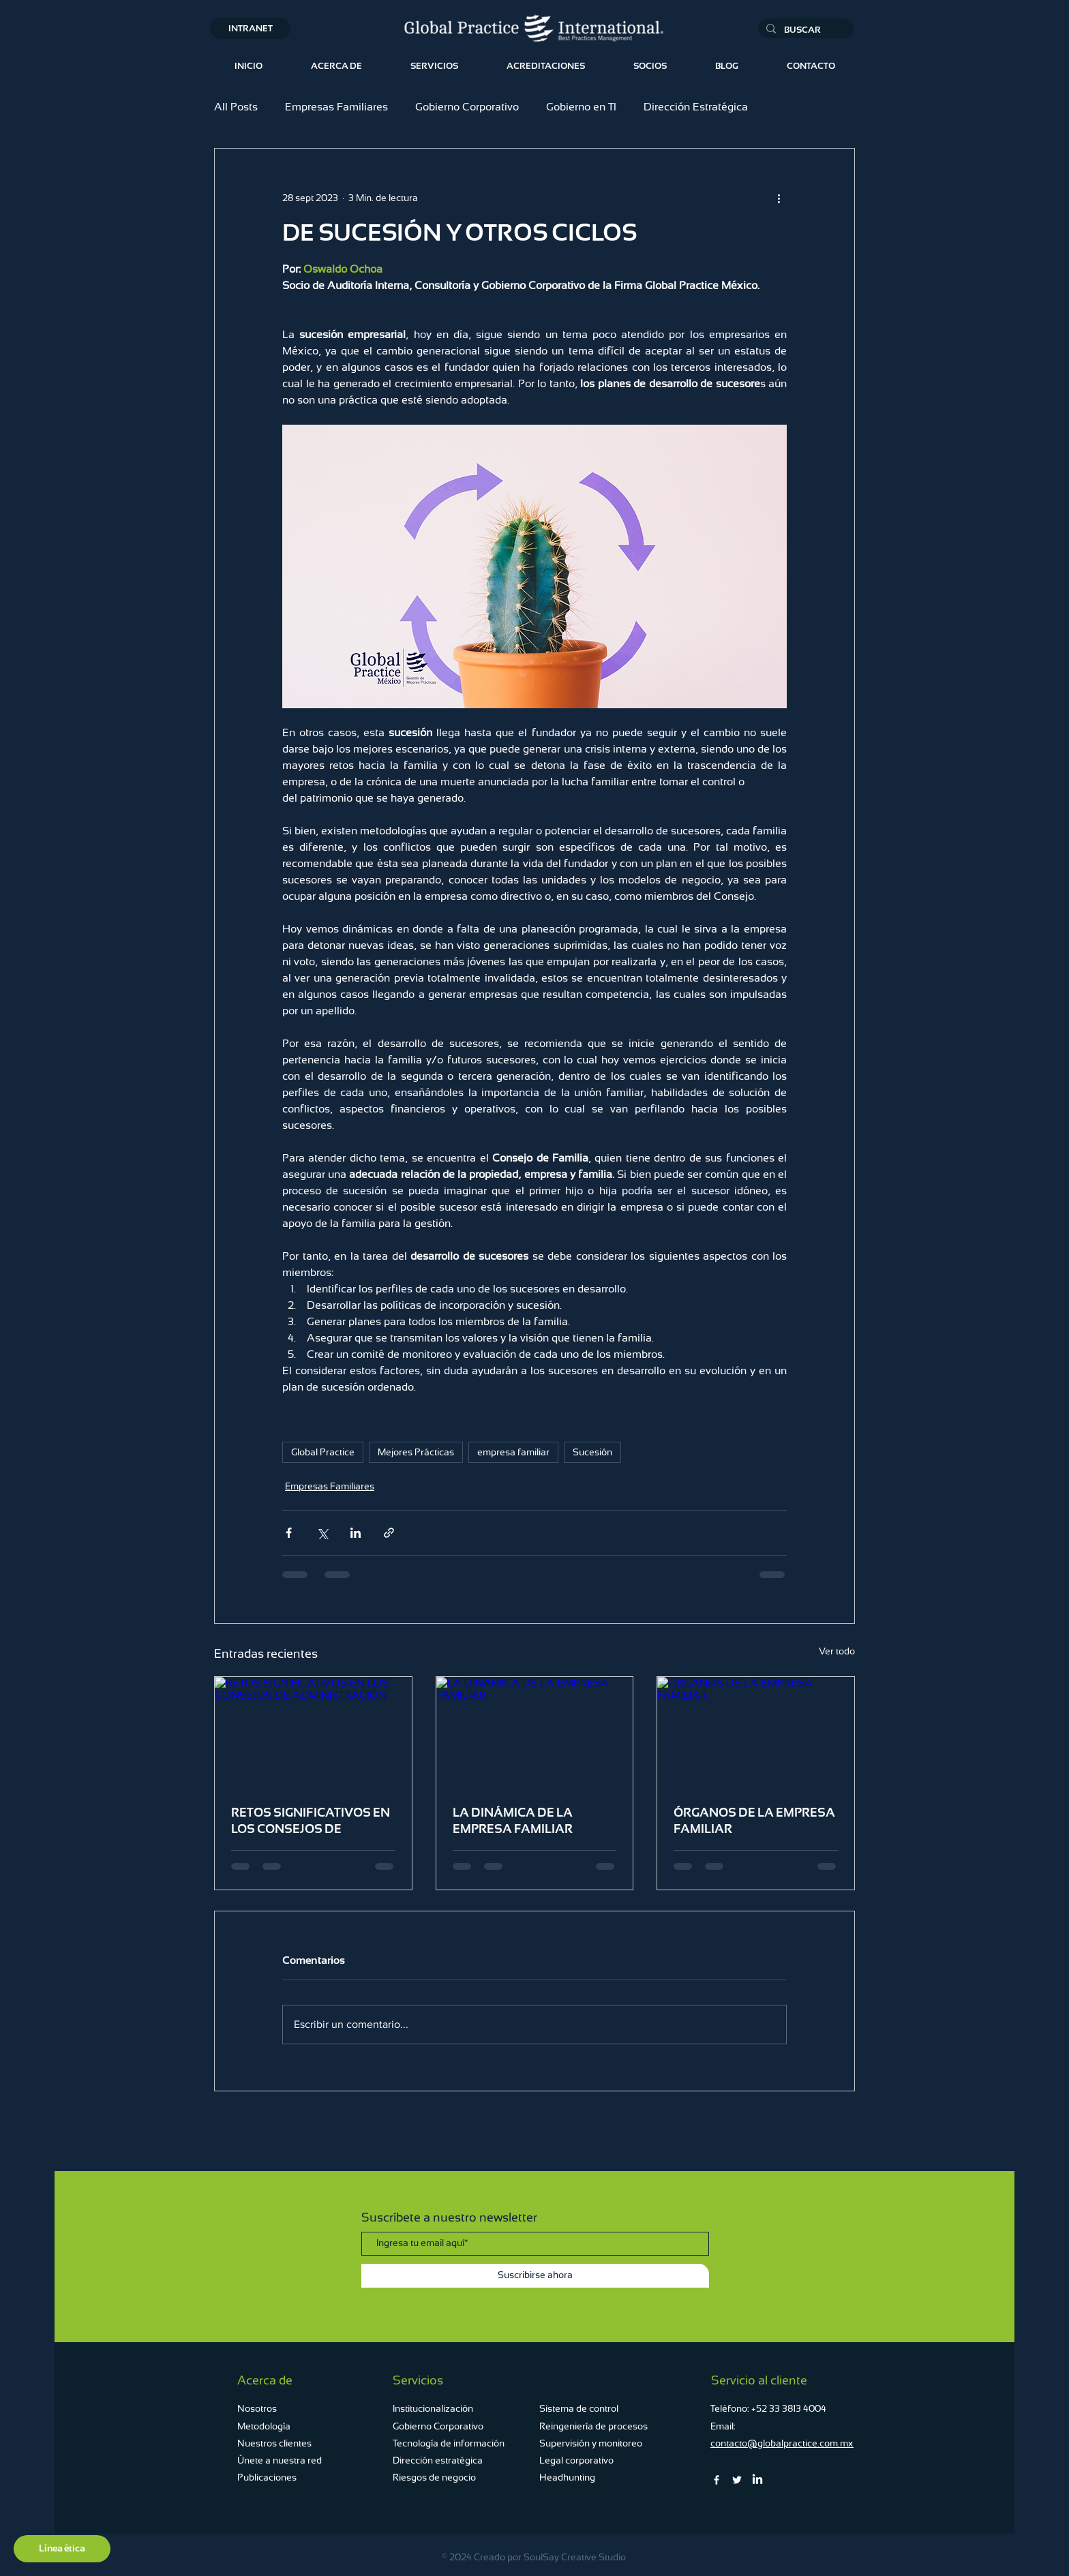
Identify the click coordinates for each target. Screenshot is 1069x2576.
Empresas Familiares (336, 106)
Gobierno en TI (581, 106)
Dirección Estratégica (696, 106)
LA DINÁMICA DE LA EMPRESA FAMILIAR (513, 1820)
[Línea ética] (62, 2548)
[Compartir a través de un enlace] (388, 1532)
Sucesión (592, 1451)
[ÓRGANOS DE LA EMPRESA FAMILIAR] (755, 1732)
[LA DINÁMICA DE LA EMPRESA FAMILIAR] (534, 1732)
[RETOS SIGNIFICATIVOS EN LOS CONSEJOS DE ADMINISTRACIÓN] (313, 1732)
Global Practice (323, 1451)
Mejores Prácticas (416, 1451)
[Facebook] (716, 2480)
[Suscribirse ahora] (535, 2276)
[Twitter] (737, 2480)
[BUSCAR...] (804, 30)
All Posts (236, 106)
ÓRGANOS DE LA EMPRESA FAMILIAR (754, 1820)
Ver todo (837, 1651)
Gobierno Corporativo (467, 106)
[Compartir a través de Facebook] (288, 1532)
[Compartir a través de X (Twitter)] (322, 1532)
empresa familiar (513, 1451)
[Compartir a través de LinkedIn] (355, 1532)
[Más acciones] (778, 198)
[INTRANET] (250, 28)
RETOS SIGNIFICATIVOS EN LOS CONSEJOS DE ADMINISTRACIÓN (310, 1821)
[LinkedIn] (757, 2480)
